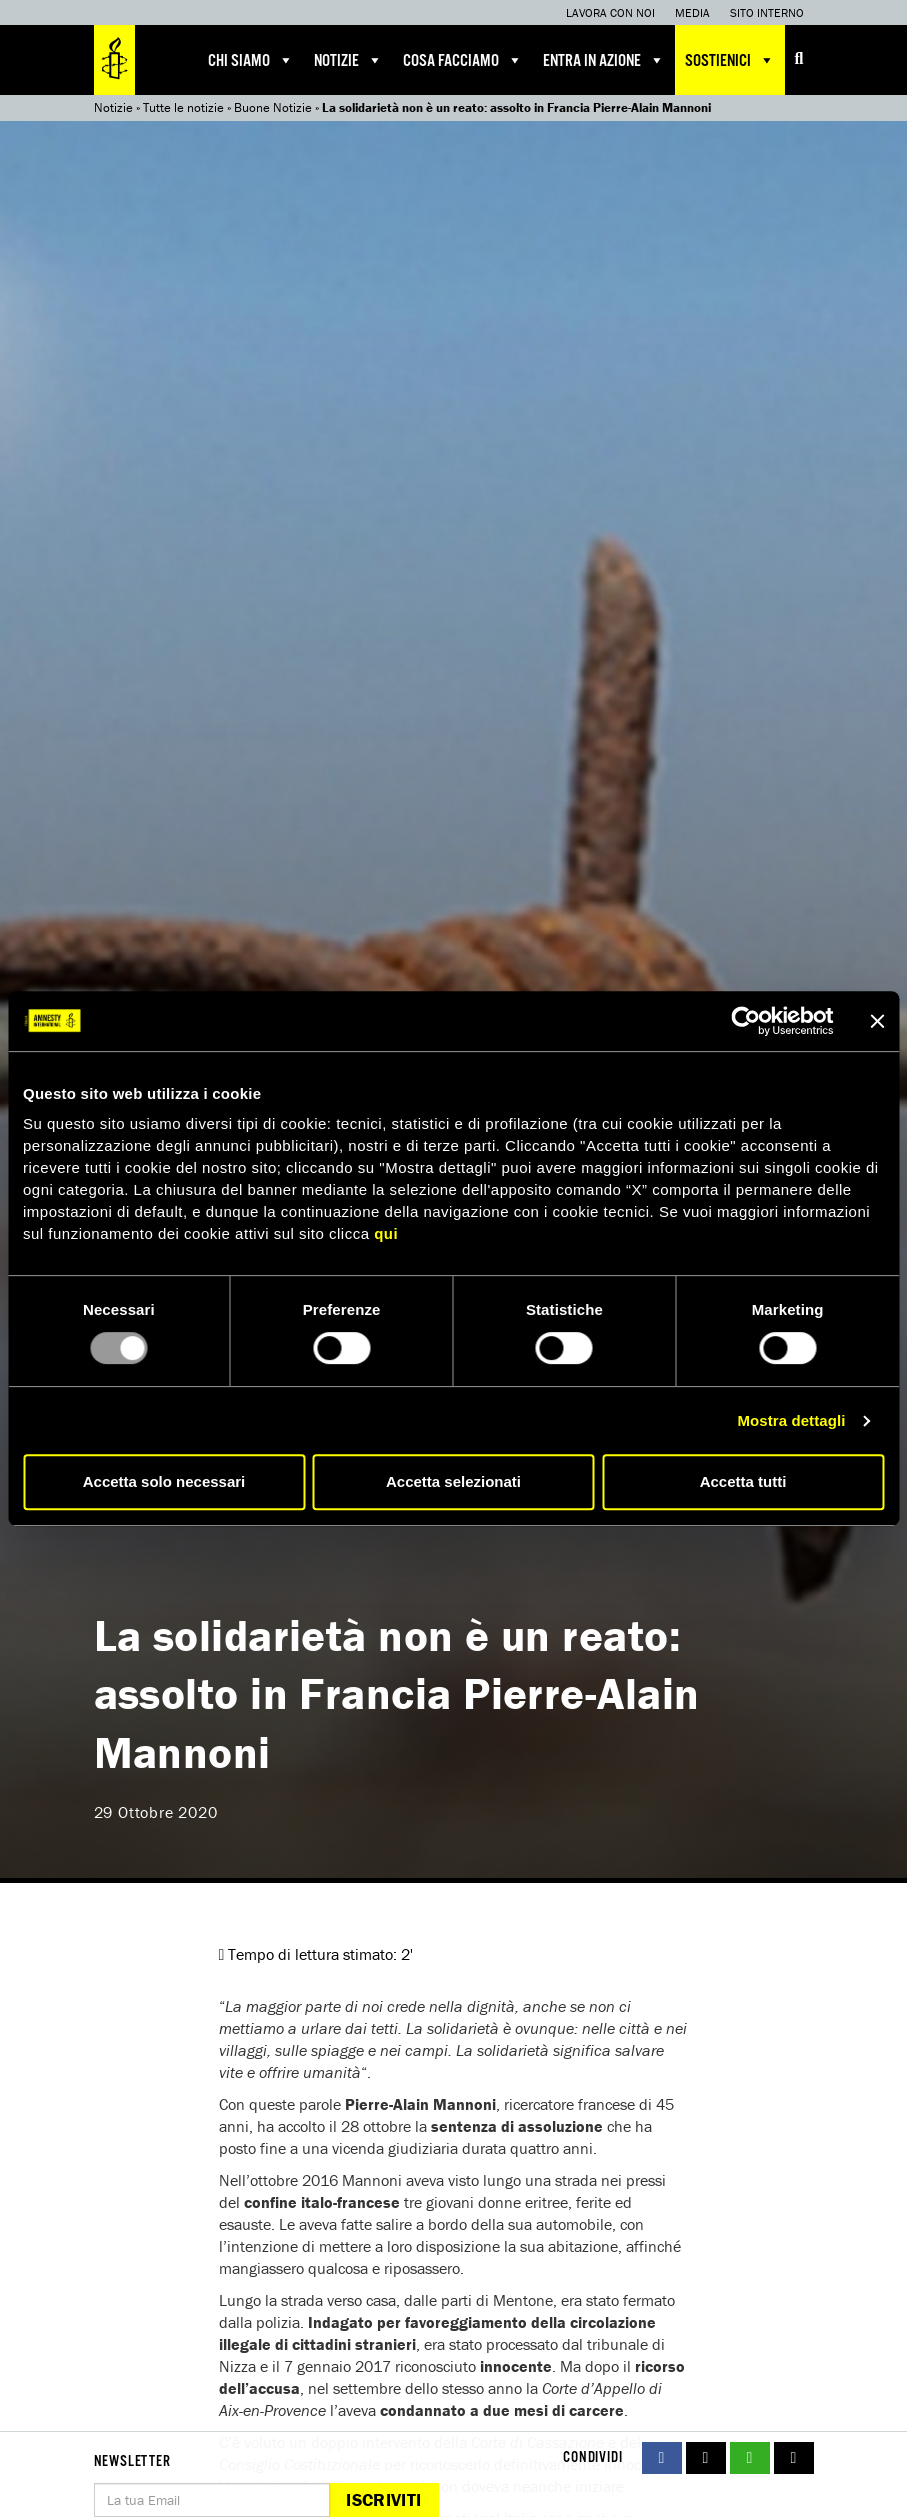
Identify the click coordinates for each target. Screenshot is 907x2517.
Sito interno (767, 12)
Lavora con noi (610, 12)
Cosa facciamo (463, 60)
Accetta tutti (743, 1481)
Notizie (348, 60)
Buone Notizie (273, 107)
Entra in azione (604, 60)
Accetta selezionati (453, 1481)
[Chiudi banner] (877, 1021)
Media (692, 12)
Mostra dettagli (791, 1420)
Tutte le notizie (183, 107)
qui (386, 1233)
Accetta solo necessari (164, 1481)
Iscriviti (383, 2499)
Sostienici (730, 60)
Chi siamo (251, 60)
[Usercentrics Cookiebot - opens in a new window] (745, 1021)
